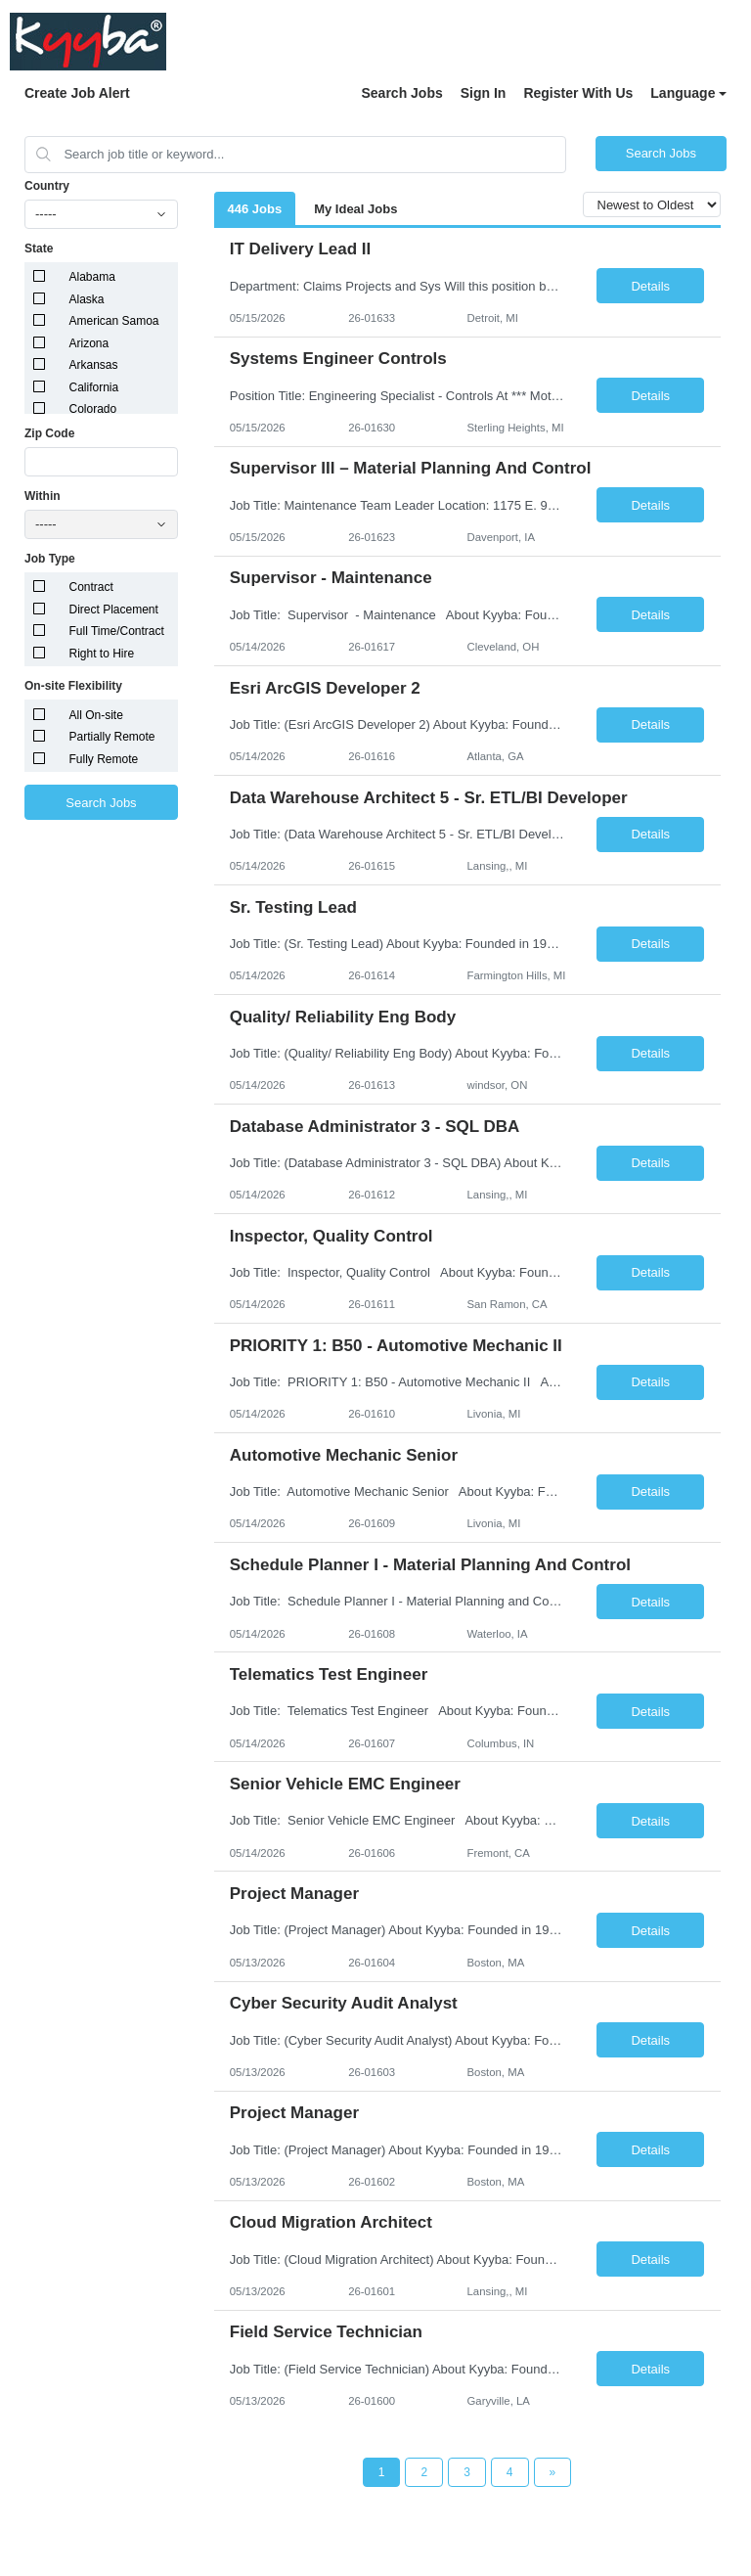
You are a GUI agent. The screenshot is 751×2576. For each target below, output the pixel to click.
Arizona (89, 343)
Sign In (484, 93)
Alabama (92, 277)
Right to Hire (102, 653)
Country (46, 186)
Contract (91, 587)
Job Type (49, 558)
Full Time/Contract (116, 631)
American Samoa (114, 321)
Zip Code (49, 433)
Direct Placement (113, 609)
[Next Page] (553, 2472)
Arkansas (93, 365)
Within (42, 496)
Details (650, 286)
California (94, 387)
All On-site (96, 715)
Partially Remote (112, 737)
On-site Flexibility (73, 686)
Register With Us (578, 93)
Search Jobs (401, 93)
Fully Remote (104, 759)
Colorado (93, 409)
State (38, 248)
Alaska (87, 299)
